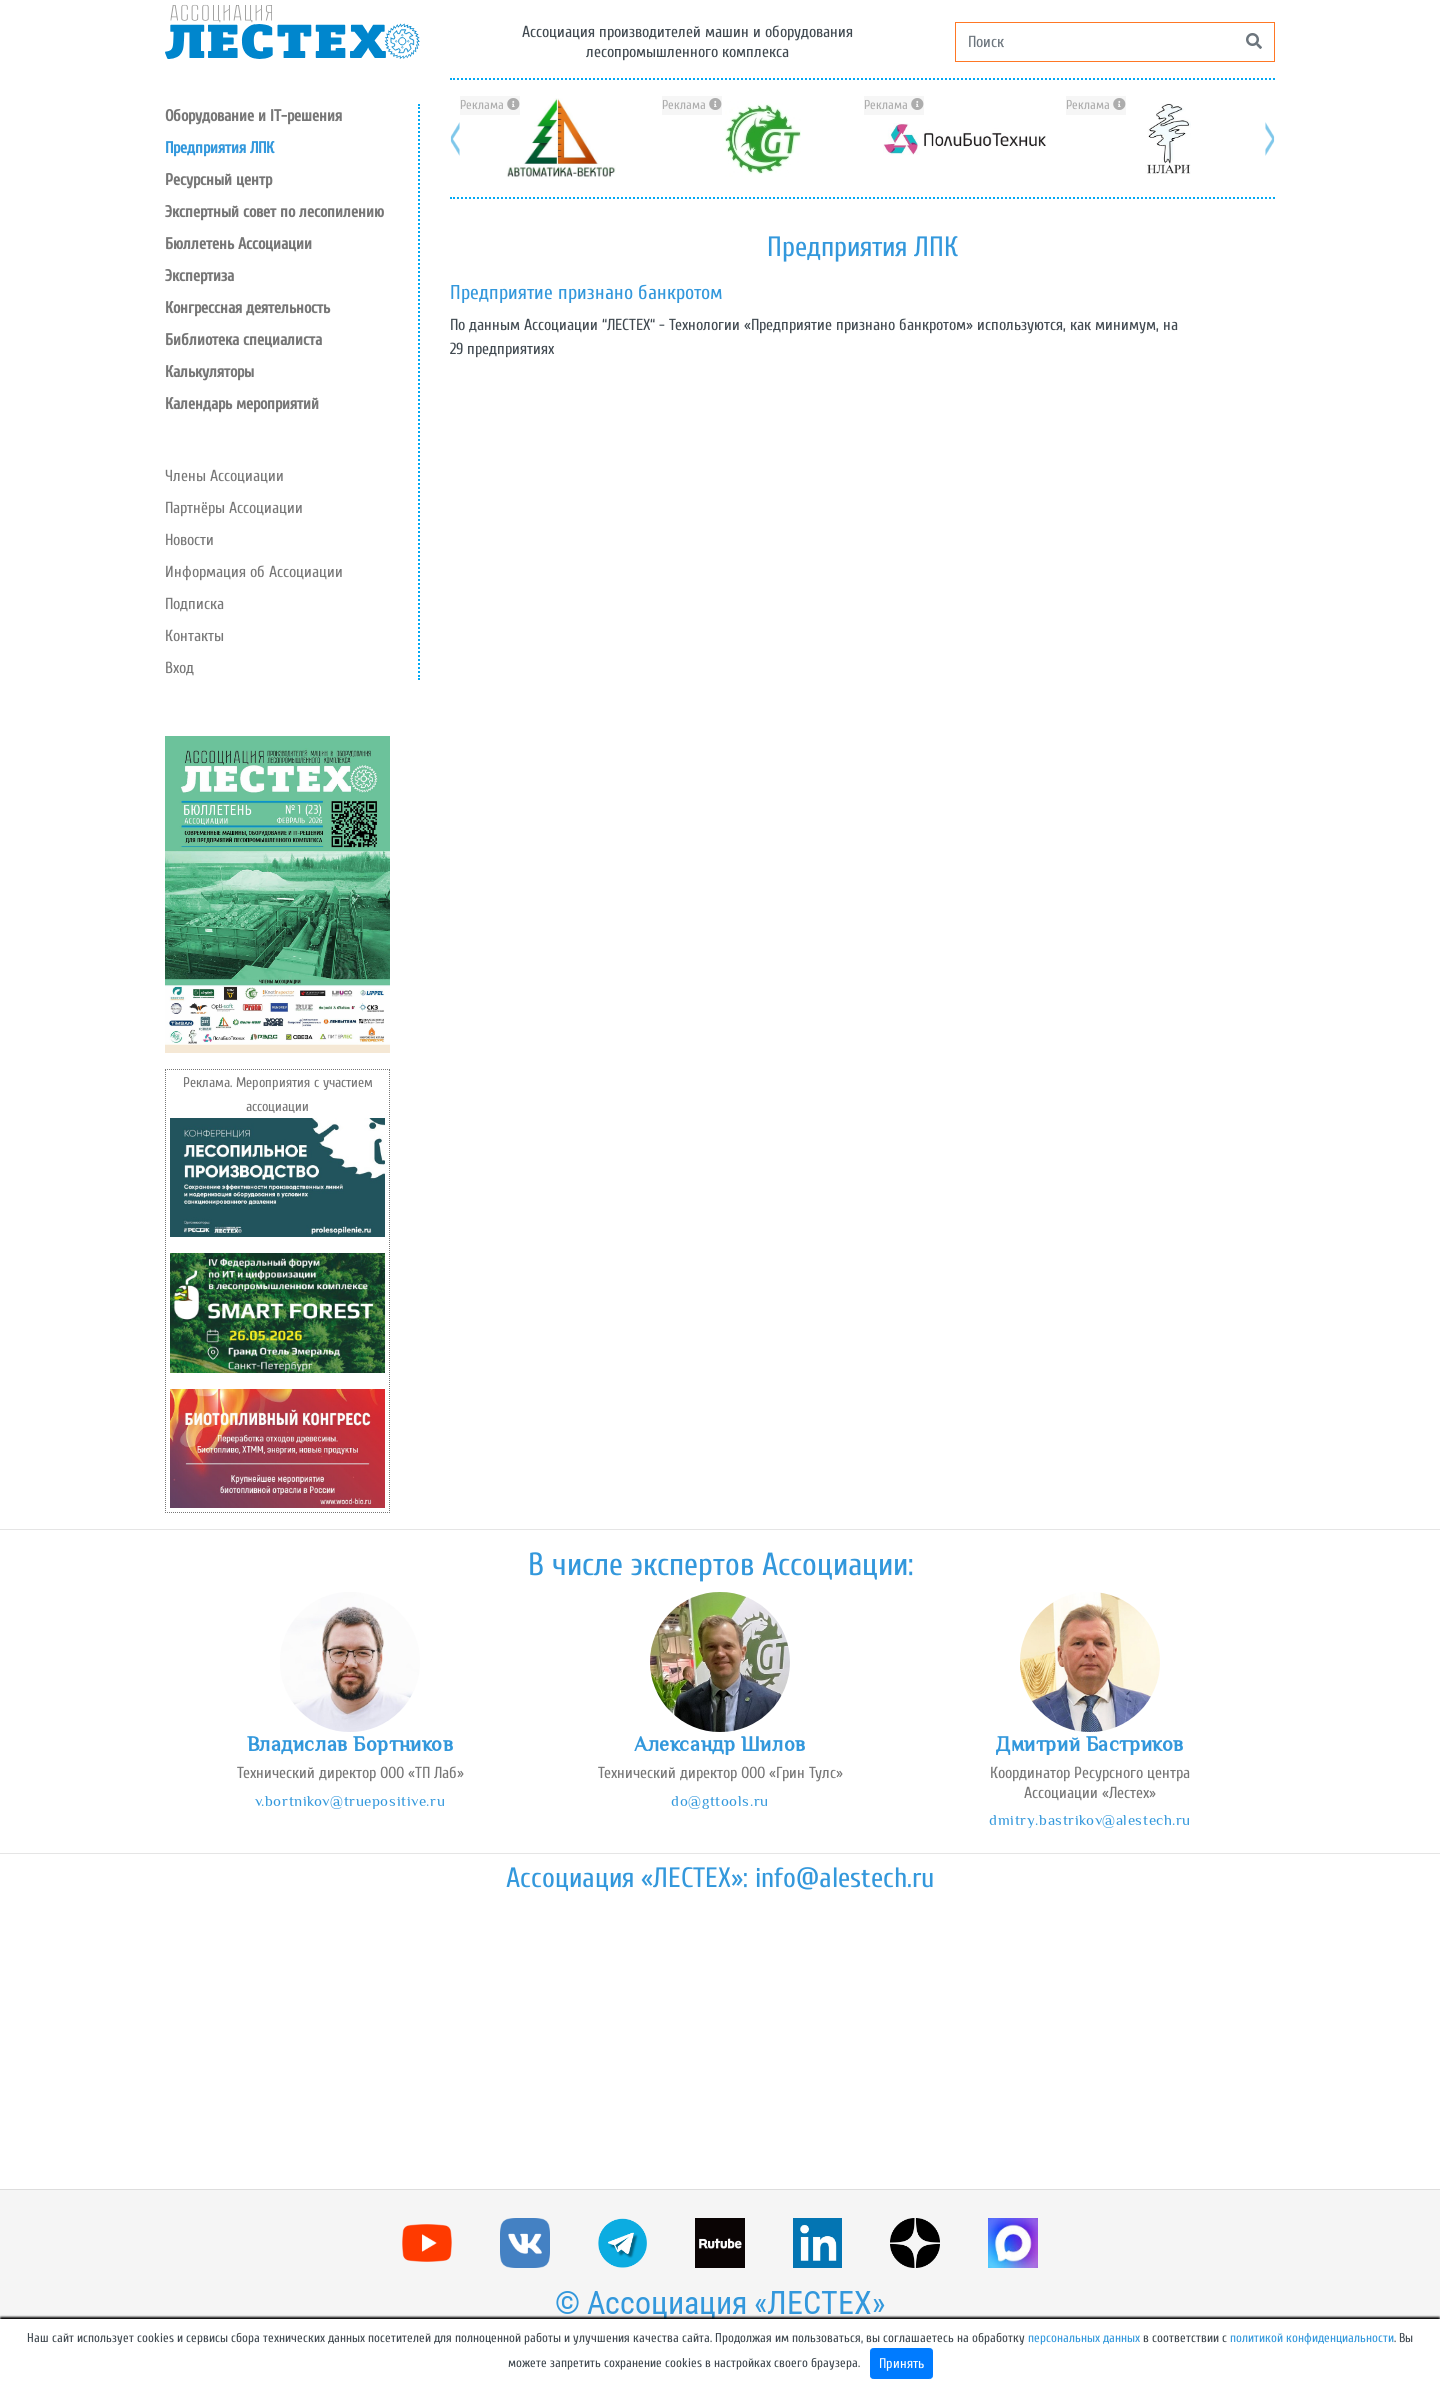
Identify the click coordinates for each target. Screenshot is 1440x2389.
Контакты (194, 636)
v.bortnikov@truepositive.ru (350, 1800)
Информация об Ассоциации (254, 572)
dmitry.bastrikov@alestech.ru (1090, 1819)
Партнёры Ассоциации (234, 508)
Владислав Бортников (350, 1744)
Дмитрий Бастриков (1090, 1744)
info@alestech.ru (844, 1878)
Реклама (490, 105)
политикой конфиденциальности (1312, 2338)
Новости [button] (189, 540)
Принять (901, 2363)
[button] (291, 180)
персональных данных (1084, 2338)
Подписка (194, 604)
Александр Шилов (720, 1744)
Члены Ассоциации (224, 476)
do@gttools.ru (719, 1800)
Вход (179, 668)
